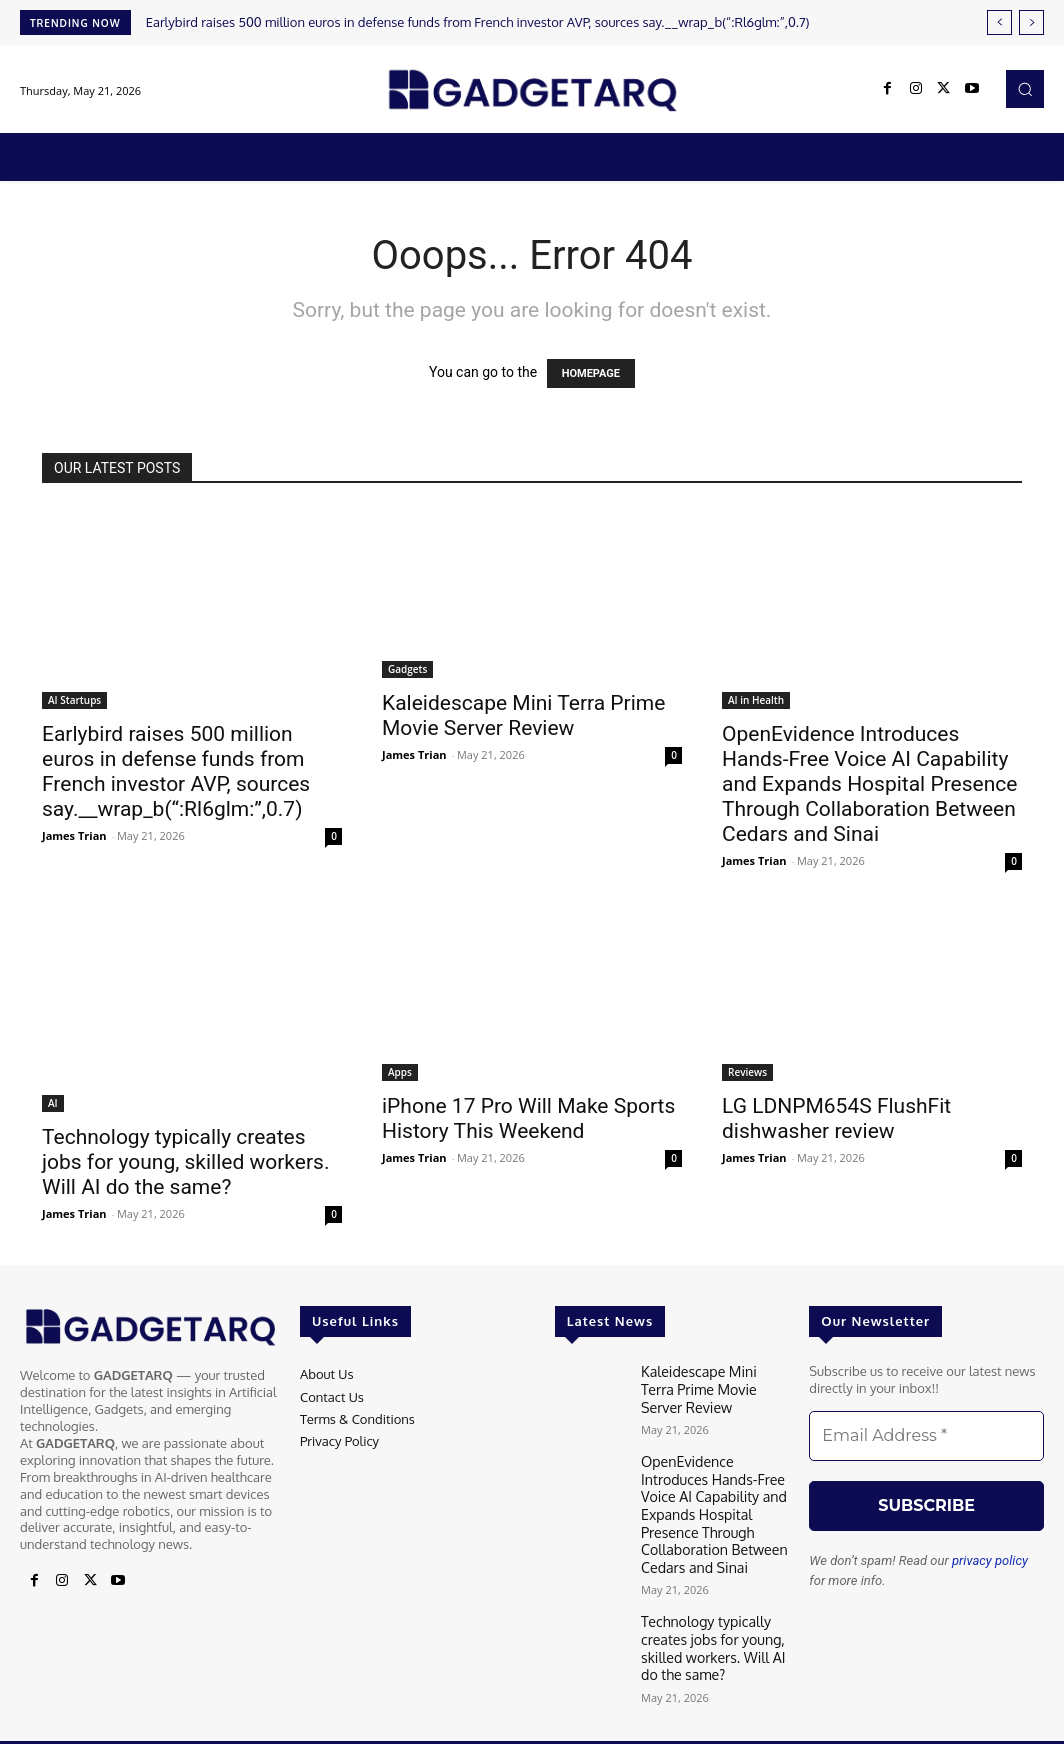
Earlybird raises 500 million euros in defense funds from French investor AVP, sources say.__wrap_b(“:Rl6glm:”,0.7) (478, 22)
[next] (1031, 22)
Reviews (747, 1072)
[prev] (999, 22)
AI (53, 1103)
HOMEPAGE (591, 373)
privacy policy (990, 1560)
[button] (1025, 89)
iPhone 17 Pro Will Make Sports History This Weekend (528, 1118)
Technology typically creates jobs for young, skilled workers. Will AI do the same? (185, 1162)
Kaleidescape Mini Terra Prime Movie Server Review (523, 715)
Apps (400, 1072)
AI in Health (756, 700)
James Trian (74, 835)
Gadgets (407, 669)
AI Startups (74, 700)
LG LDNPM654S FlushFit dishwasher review (836, 1118)
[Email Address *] (926, 1436)
